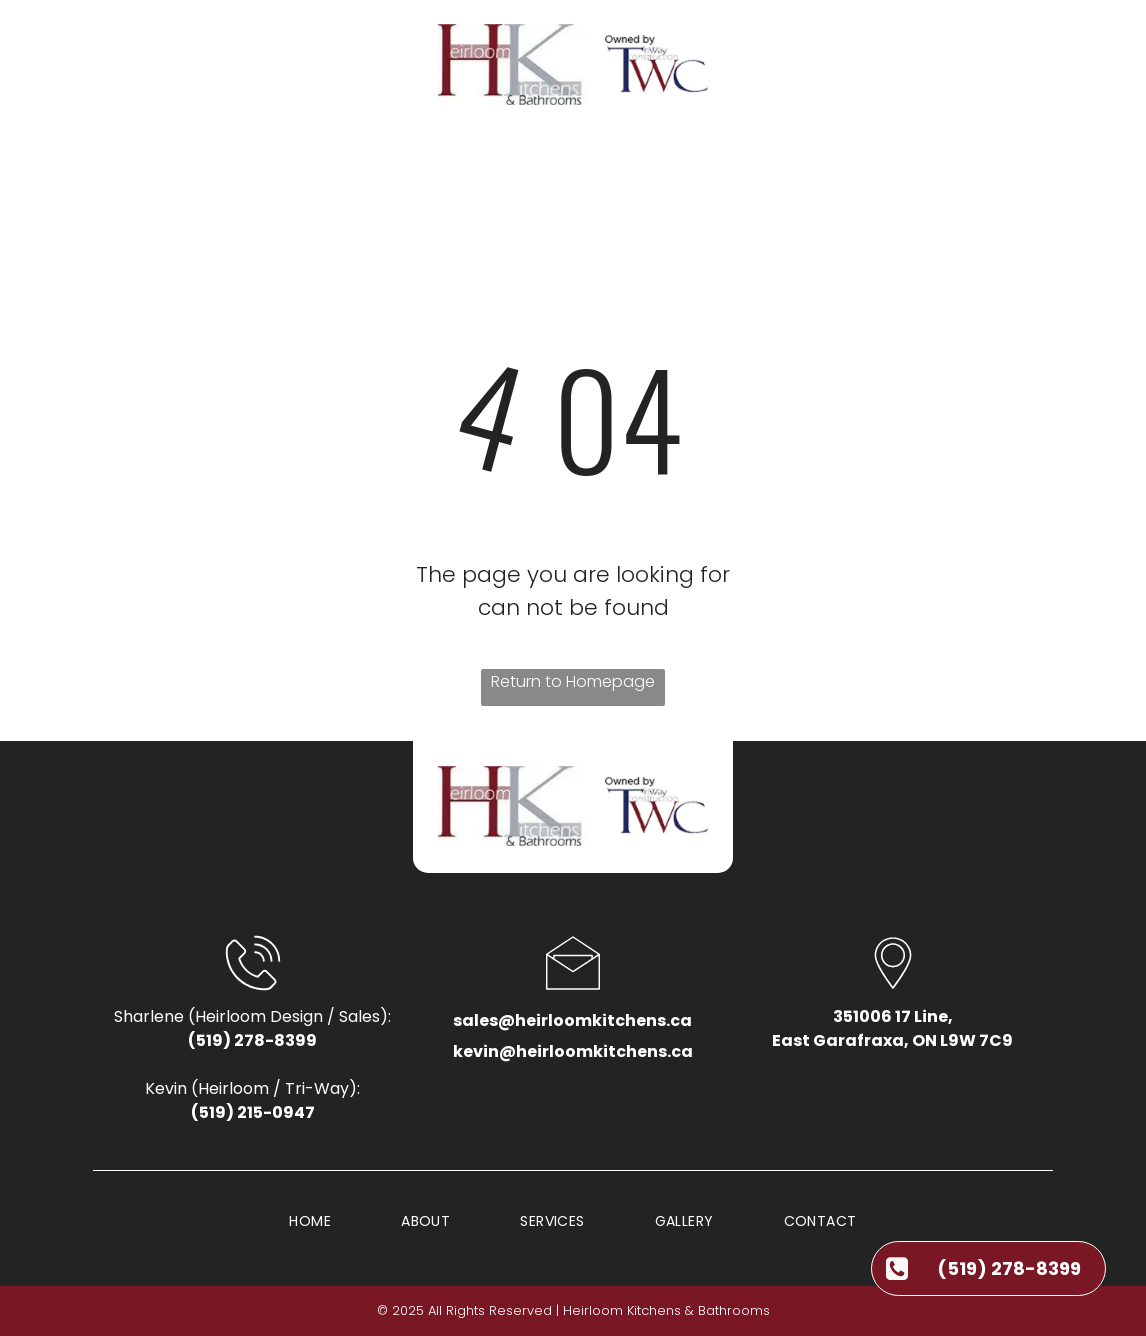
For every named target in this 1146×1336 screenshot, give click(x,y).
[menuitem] (301, 170)
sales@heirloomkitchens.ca (572, 1020)
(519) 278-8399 (252, 1040)
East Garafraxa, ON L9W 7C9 (892, 1040)
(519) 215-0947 (253, 1112)
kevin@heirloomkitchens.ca (573, 1051)
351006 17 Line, (893, 1016)
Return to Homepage (573, 681)
